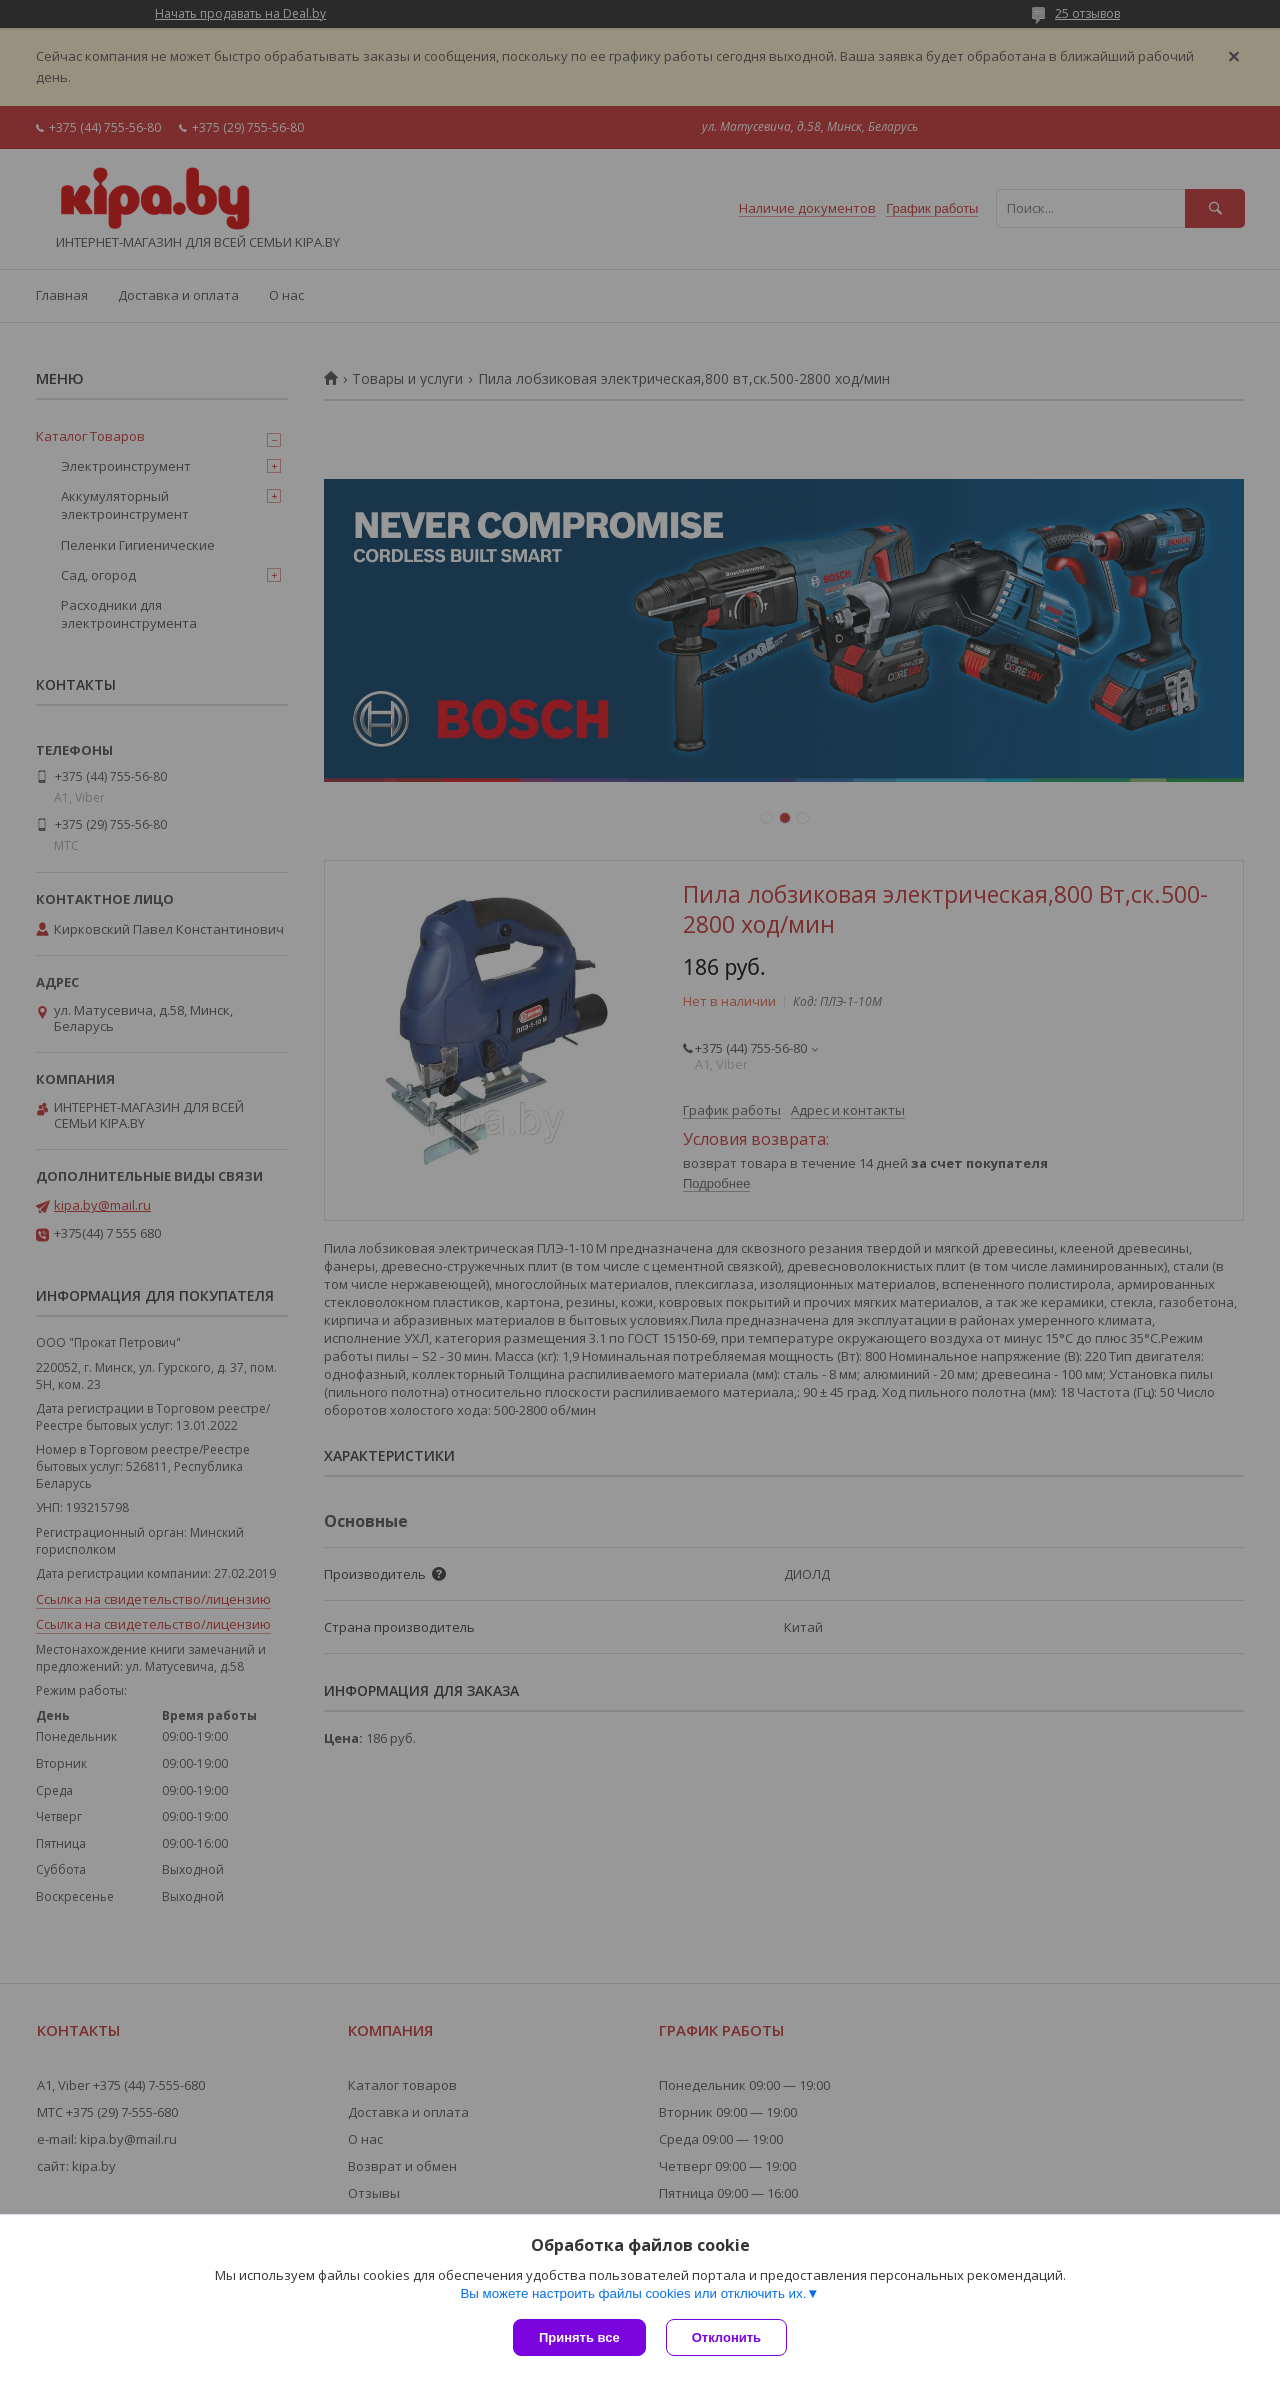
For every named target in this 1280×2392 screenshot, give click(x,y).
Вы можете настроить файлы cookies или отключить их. (633, 2293)
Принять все (579, 2337)
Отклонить (726, 2337)
